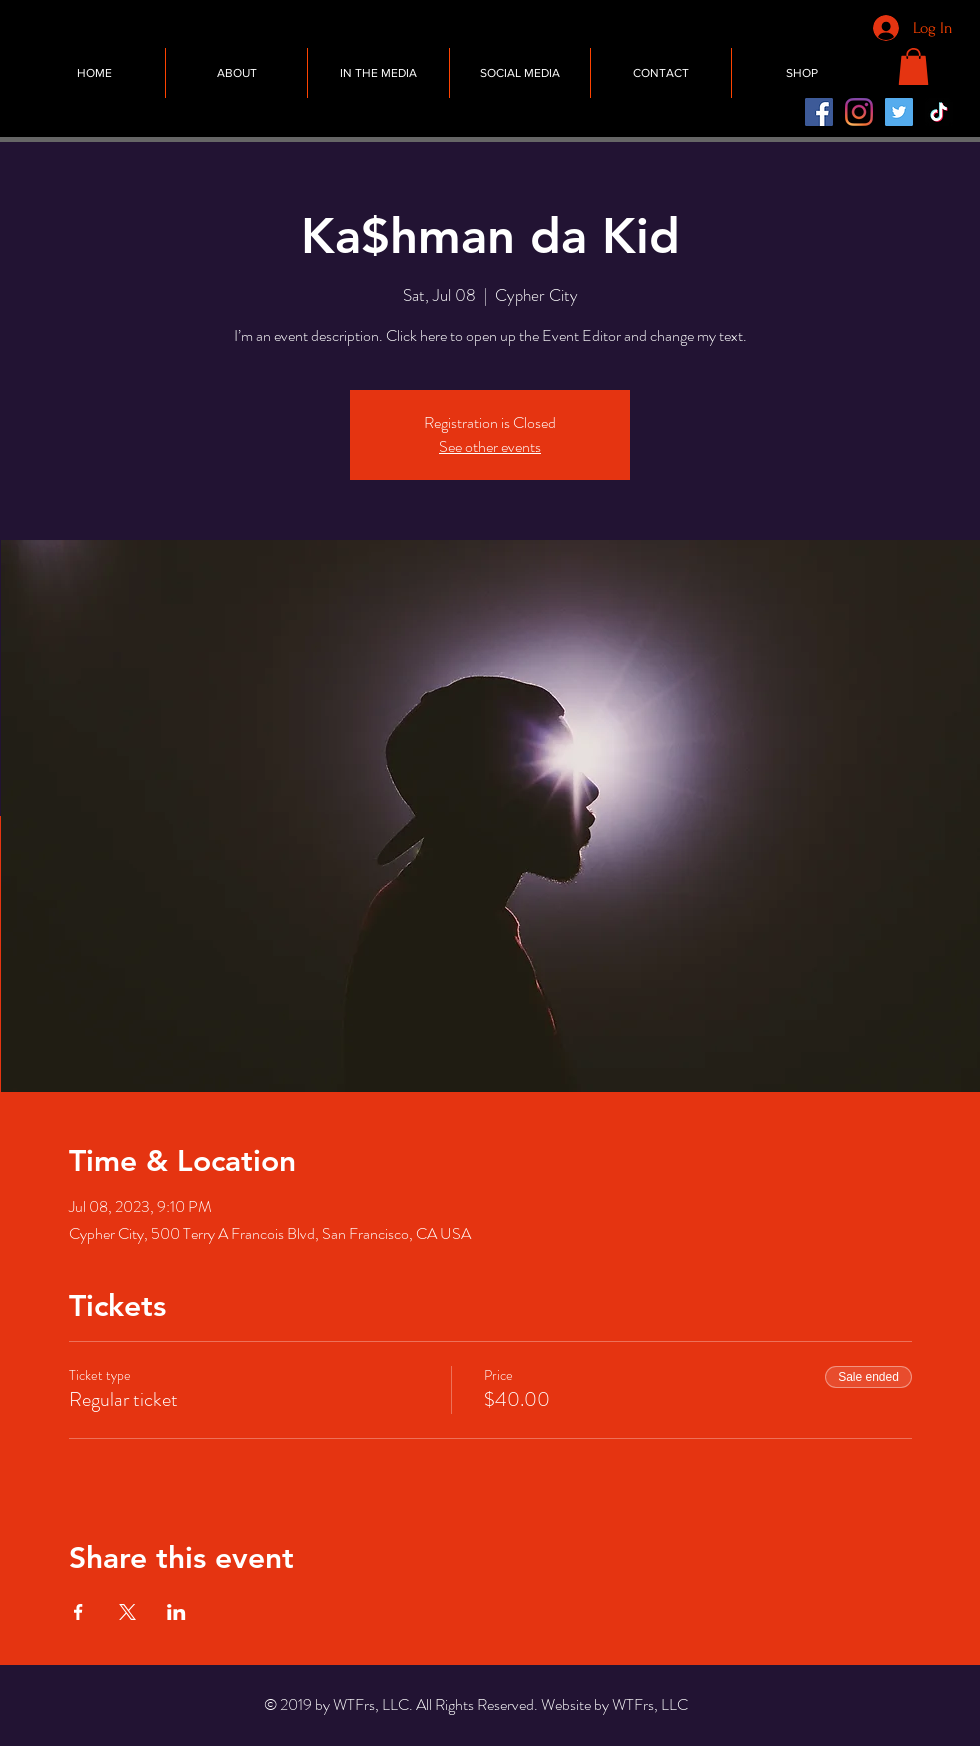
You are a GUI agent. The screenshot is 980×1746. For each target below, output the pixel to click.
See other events (490, 446)
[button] (913, 66)
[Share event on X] (127, 1612)
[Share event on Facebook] (78, 1612)
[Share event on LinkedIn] (176, 1612)
